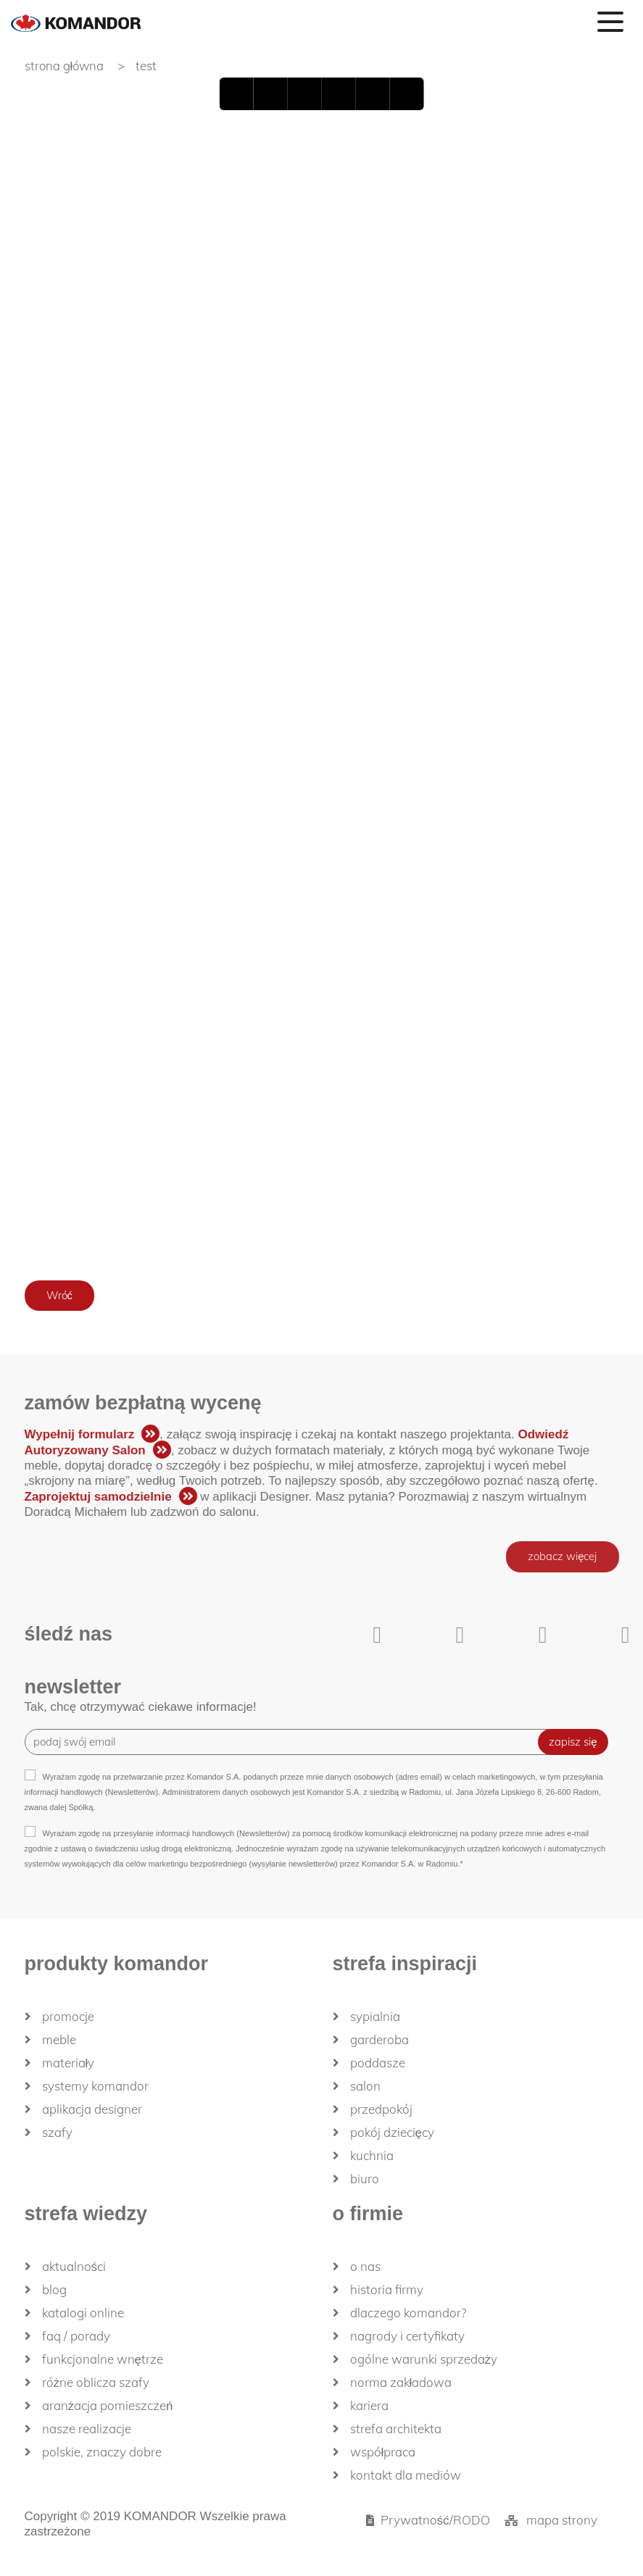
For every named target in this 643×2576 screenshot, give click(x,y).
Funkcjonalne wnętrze (102, 2359)
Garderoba (379, 2039)
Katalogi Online (83, 2312)
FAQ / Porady (76, 2335)
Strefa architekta (395, 2428)
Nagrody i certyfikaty (407, 2335)
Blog (54, 2289)
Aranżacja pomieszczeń (107, 2405)
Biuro (364, 2178)
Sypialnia (375, 2016)
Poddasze (377, 2062)
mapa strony (561, 2519)
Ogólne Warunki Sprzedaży (424, 2359)
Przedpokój (381, 2109)
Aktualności (74, 2266)
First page (234, 94)
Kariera (369, 2405)
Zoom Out (408, 94)
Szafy (57, 2132)
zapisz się (573, 1741)
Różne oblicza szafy (96, 2382)
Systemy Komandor (95, 2085)
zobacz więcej (562, 1557)
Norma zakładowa (401, 2382)
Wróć (59, 1295)
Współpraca (383, 2451)
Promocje (68, 2016)
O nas (365, 2266)
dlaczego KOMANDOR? (408, 2312)
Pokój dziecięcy (392, 2132)
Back (269, 94)
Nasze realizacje (86, 2428)
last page (339, 94)
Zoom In (374, 94)
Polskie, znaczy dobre (102, 2451)
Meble (59, 2039)
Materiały (68, 2062)
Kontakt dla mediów (405, 2475)
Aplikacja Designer (92, 2109)
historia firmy (386, 2289)
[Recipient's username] (292, 1742)
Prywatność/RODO (435, 2519)
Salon (365, 2085)
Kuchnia (372, 2155)
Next (304, 94)
